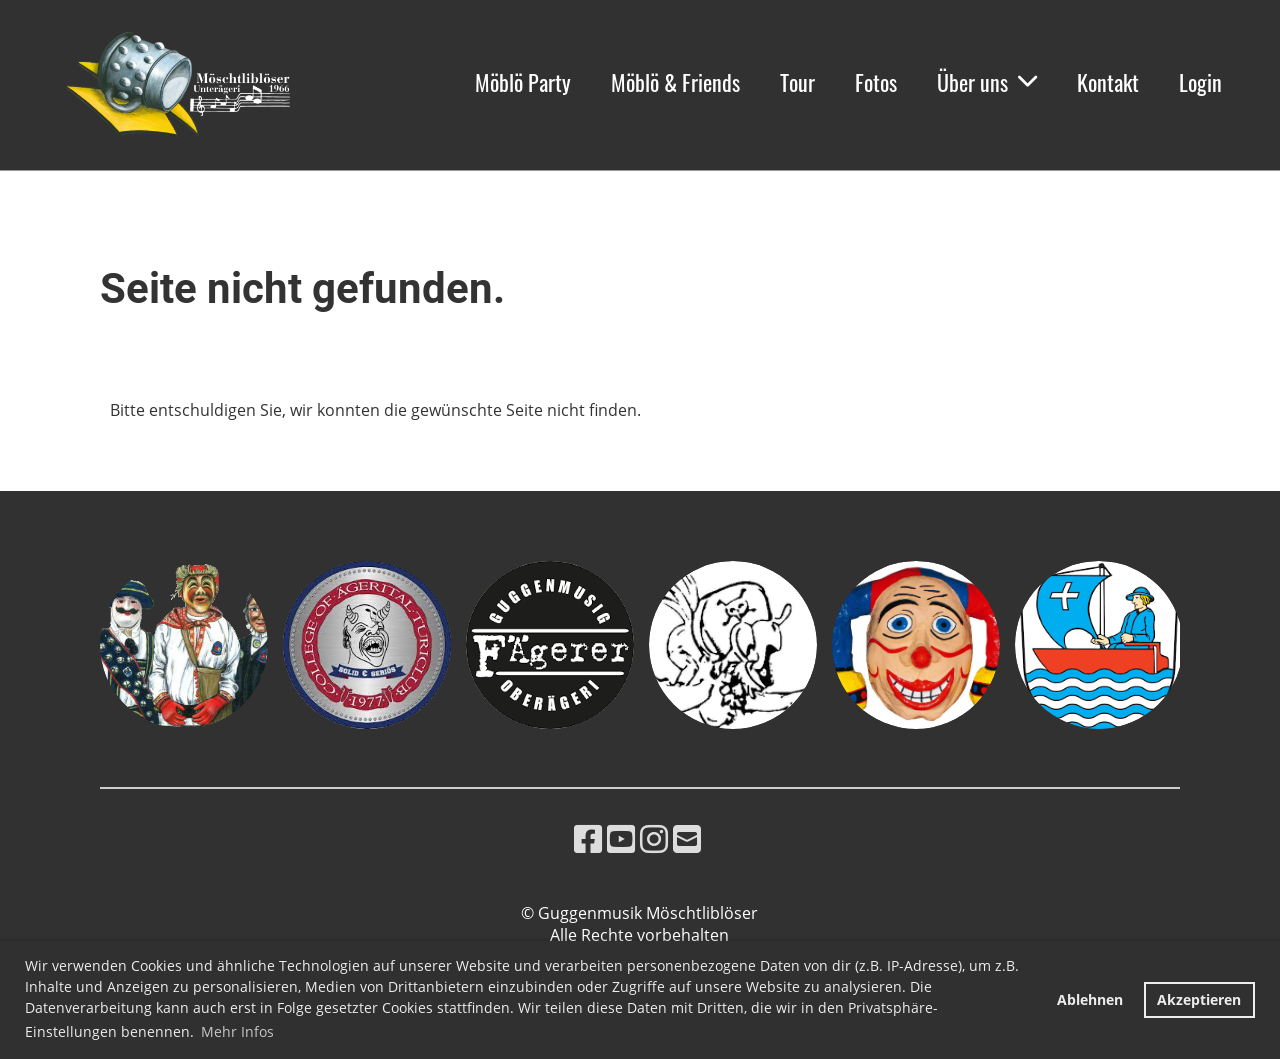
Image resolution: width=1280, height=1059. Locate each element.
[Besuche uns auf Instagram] (654, 838)
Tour (797, 82)
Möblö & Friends (675, 82)
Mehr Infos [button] (237, 1031)
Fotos (876, 82)
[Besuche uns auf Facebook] (588, 838)
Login (1200, 82)
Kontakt (1108, 82)
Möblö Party (523, 82)
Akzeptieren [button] (1199, 999)
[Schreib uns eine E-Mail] (687, 838)
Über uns (987, 82)
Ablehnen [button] (1090, 999)
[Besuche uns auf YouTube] (621, 838)
